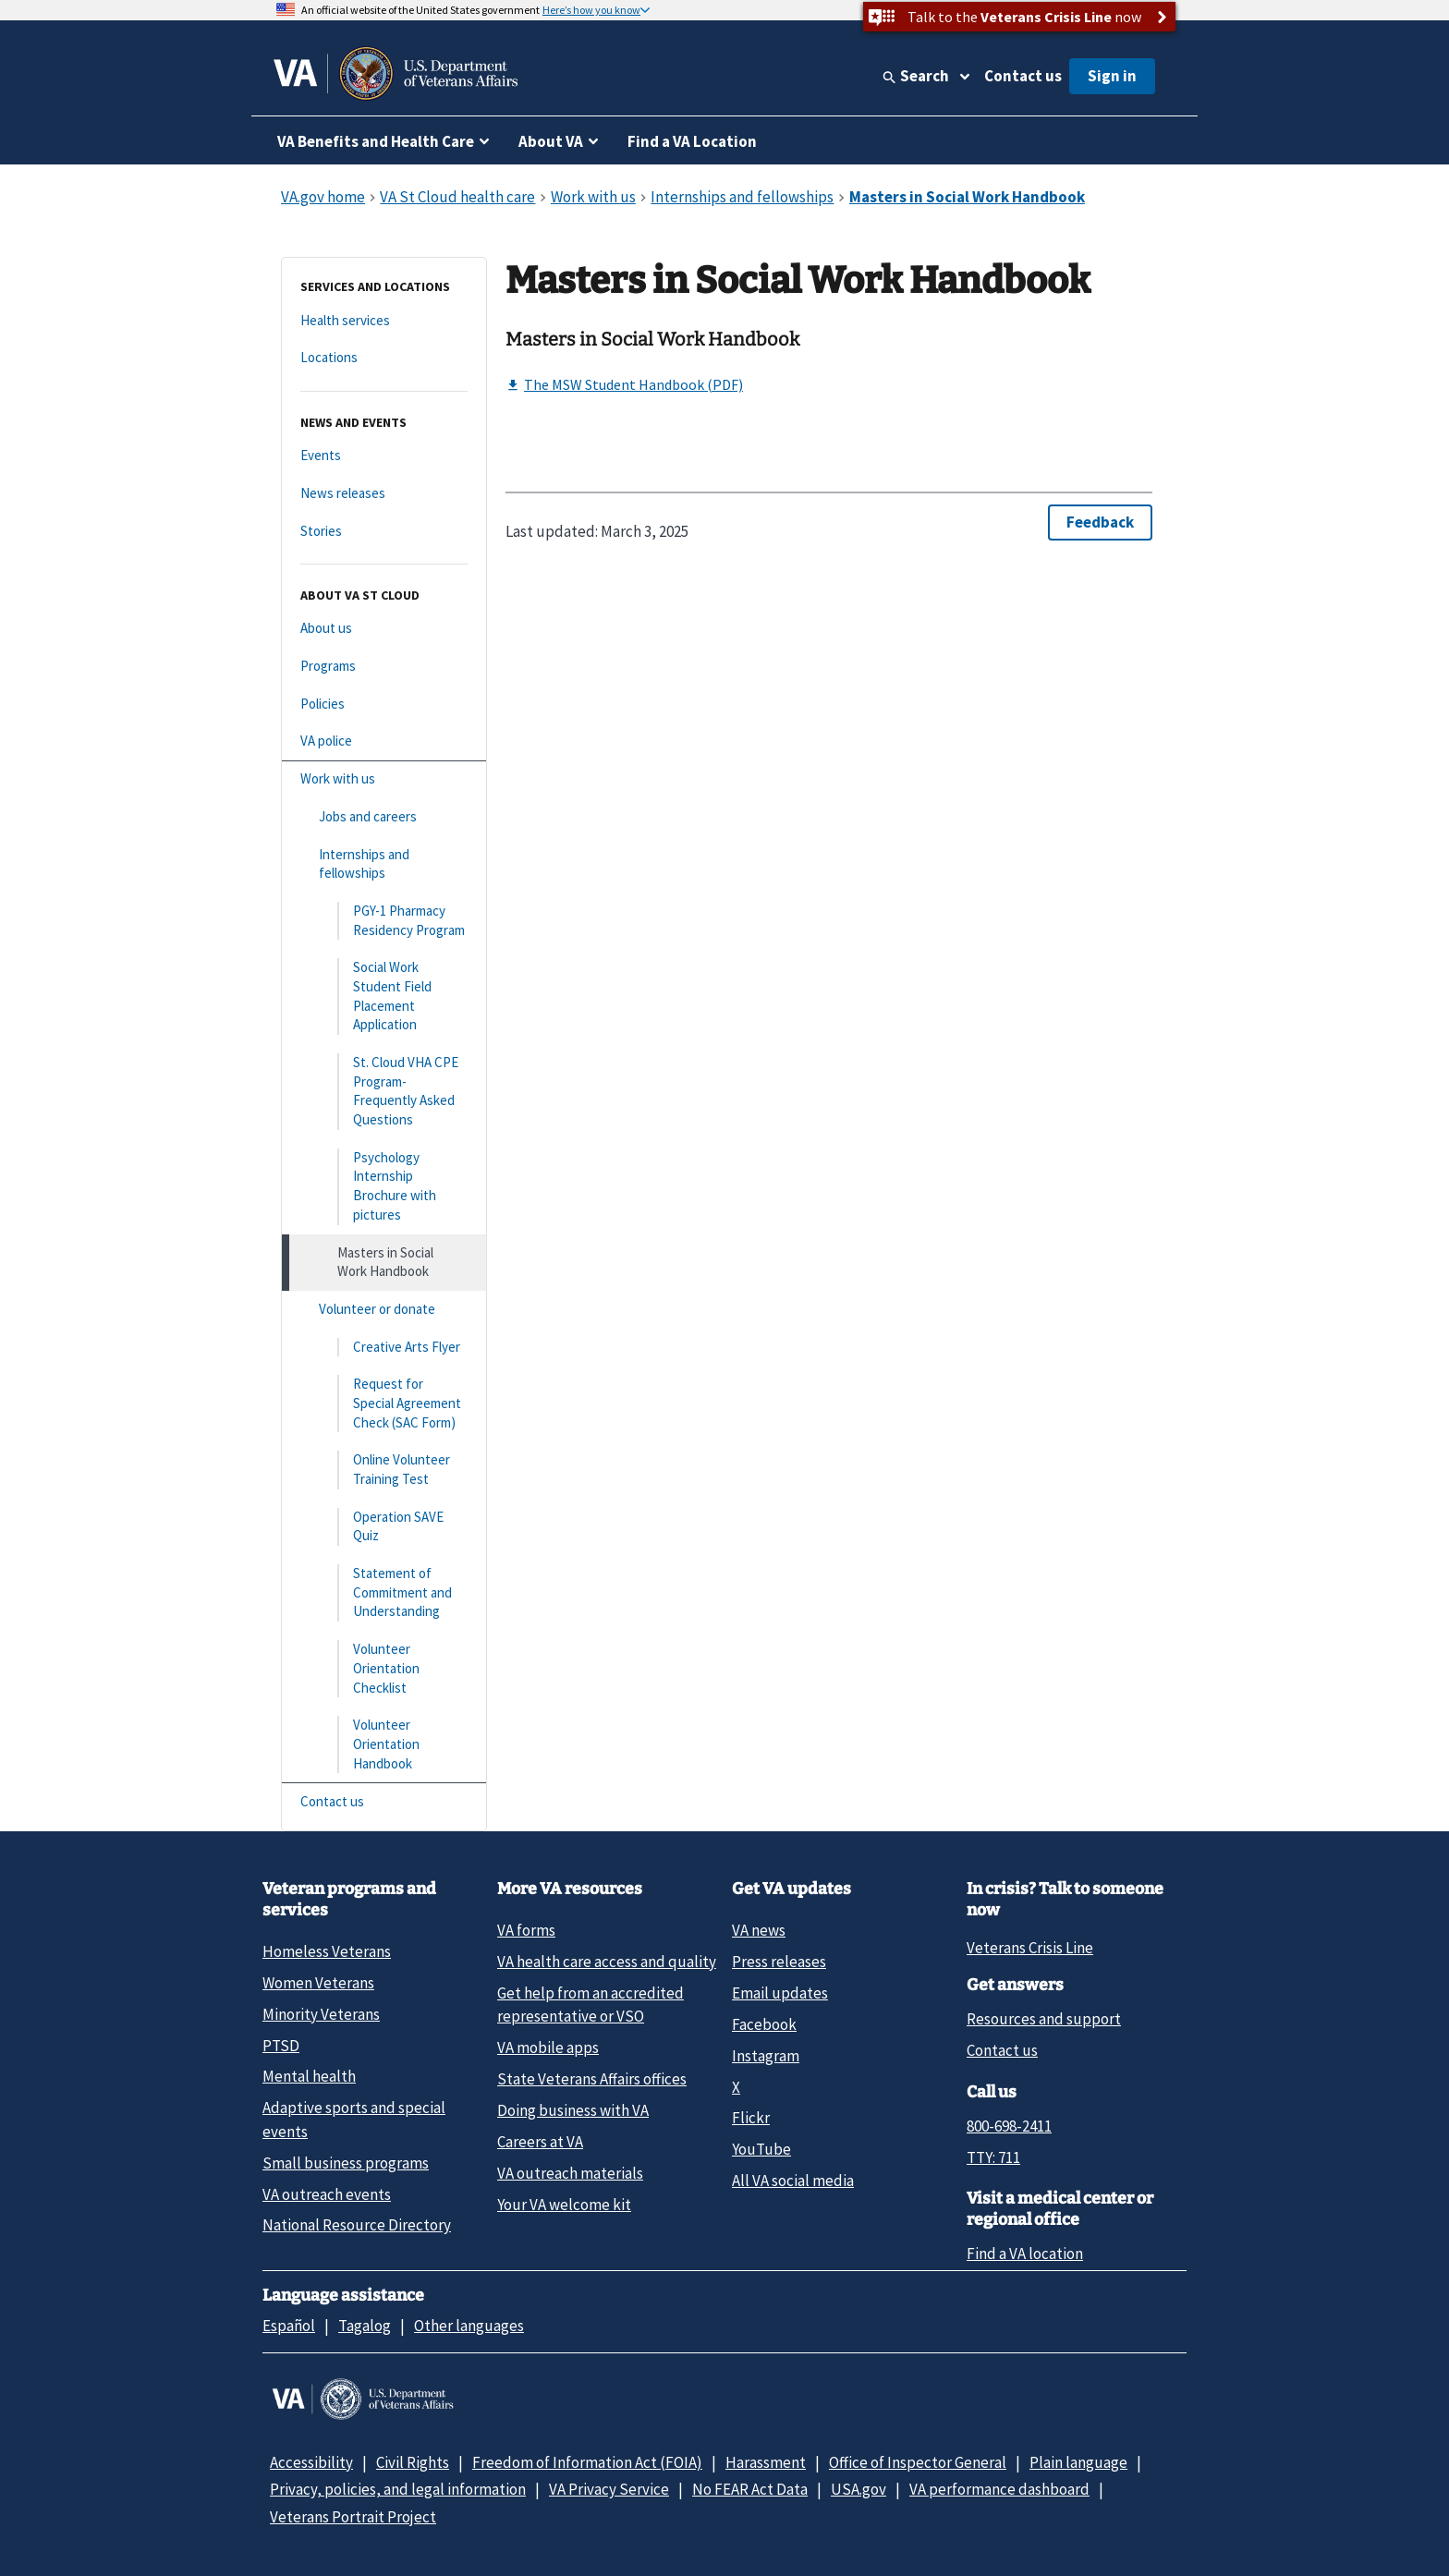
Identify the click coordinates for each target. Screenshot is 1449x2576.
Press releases (779, 1961)
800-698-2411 (1009, 2126)
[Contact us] (384, 1802)
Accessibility (311, 2462)
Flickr (751, 2118)
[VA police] (384, 741)
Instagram (765, 2056)
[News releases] (384, 494)
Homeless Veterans (326, 1951)
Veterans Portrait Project (353, 2517)
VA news (758, 1930)
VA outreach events (326, 2194)
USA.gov (858, 2489)
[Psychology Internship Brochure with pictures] (384, 1186)
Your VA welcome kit (564, 2204)
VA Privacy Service (609, 2489)
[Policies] (384, 704)
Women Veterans (318, 1983)
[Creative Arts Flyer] (384, 1348)
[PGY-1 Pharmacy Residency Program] (384, 921)
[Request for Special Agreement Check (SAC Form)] (384, 1403)
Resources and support (1044, 2019)
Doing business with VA (573, 2110)
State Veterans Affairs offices (592, 2079)
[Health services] (384, 321)
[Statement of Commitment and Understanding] (384, 1593)
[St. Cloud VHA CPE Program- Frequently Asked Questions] (384, 1091)
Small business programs (345, 2163)
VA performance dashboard (999, 2489)
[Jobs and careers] (384, 817)
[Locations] (384, 358)
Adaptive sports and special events (353, 2119)
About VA (550, 141)
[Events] (384, 456)
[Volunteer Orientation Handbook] (384, 1744)
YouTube (761, 2149)
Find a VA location (1025, 2253)
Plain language (1078, 2462)
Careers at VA (540, 2142)
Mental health (309, 2076)
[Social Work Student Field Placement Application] (384, 996)
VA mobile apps (548, 2047)
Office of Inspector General (917, 2462)
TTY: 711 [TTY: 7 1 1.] (993, 2157)
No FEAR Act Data (750, 2489)
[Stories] (384, 532)
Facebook (764, 2024)
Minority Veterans (321, 2014)
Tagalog (364, 2325)
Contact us (1023, 76)
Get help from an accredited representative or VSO (590, 2004)
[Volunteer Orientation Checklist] (384, 1669)
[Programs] (384, 667)
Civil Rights (412, 2462)
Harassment (765, 2462)
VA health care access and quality (606, 1961)
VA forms (526, 1930)
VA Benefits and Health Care (375, 141)
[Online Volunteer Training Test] (384, 1469)
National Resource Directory (356, 2225)
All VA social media (793, 2180)
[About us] (384, 629)
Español (288, 2325)
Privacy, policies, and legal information (398, 2489)
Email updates (780, 1993)
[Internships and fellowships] (384, 864)
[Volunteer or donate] (384, 1310)
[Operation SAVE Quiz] (384, 1527)
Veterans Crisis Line (1030, 1948)
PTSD (280, 2045)
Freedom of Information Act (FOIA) (587, 2462)
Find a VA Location (692, 141)
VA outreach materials (570, 2173)
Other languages (469, 2325)
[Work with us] (384, 779)
